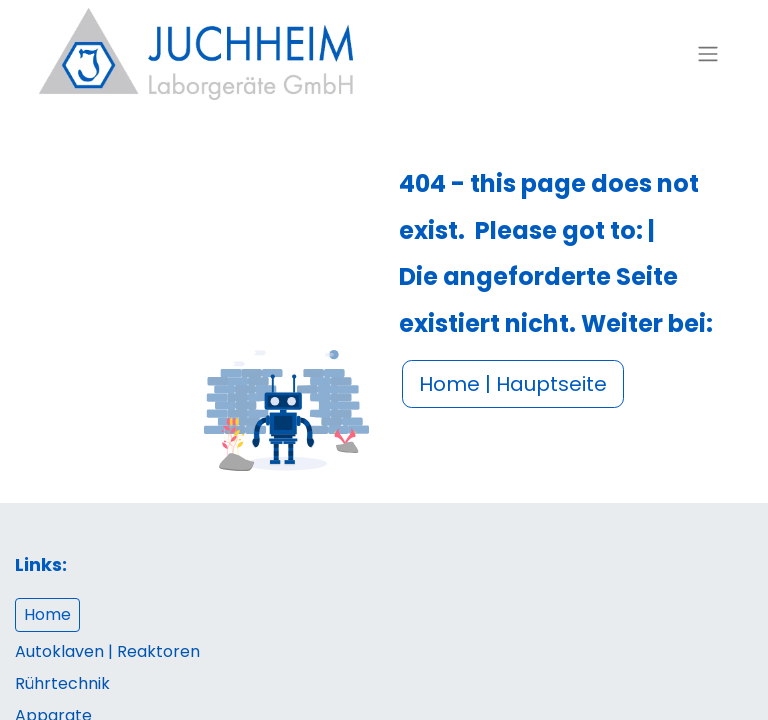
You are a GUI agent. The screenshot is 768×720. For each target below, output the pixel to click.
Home (47, 614)
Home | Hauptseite (513, 384)
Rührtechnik (62, 683)
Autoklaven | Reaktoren (107, 651)
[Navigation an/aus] (708, 54)
